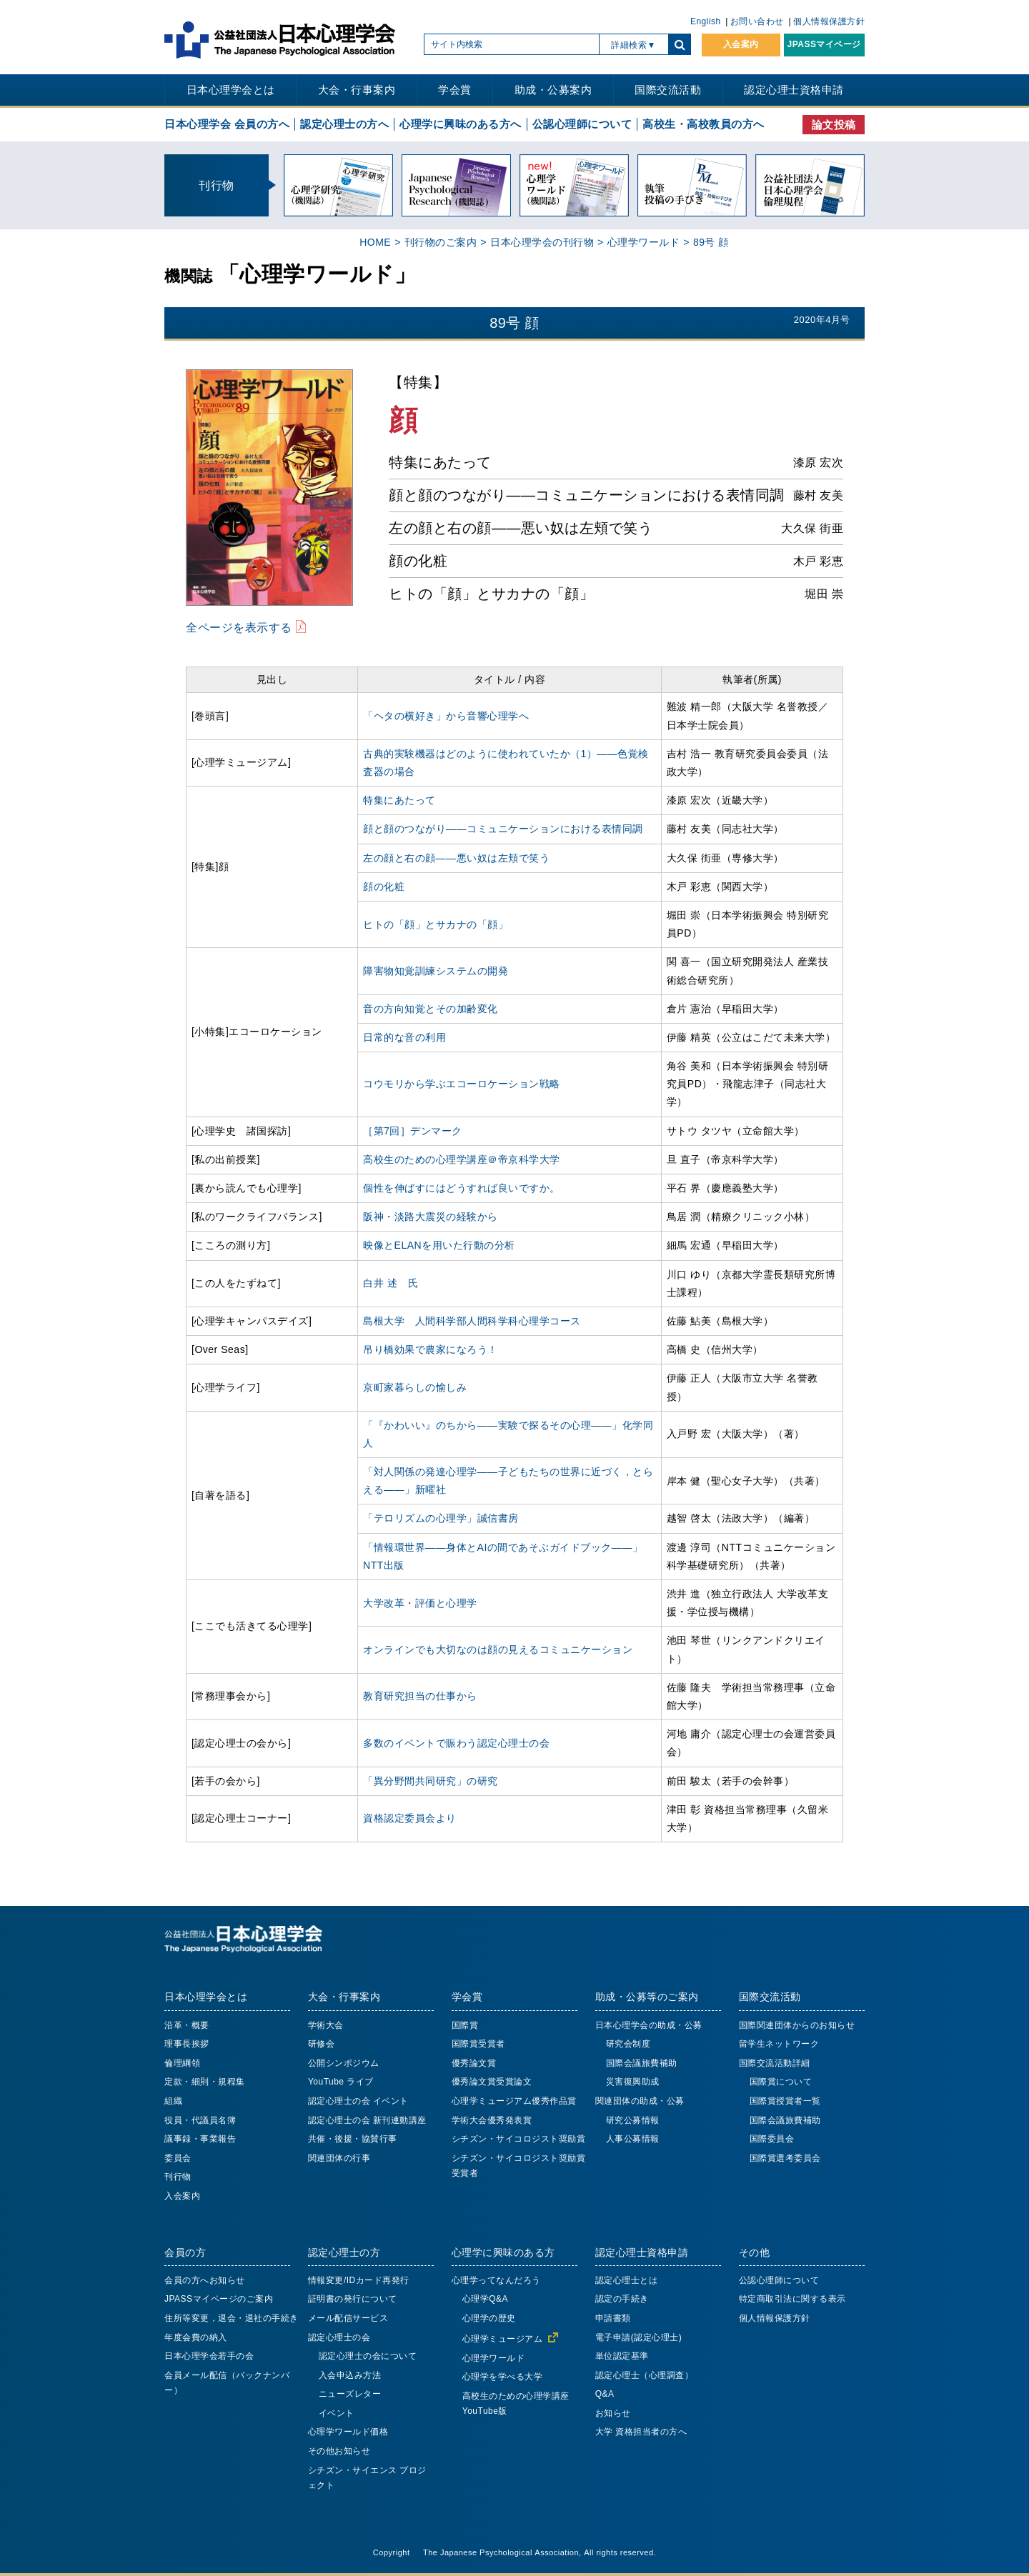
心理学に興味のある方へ (460, 124)
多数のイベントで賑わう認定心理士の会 (456, 1743)
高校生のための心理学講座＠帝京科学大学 (461, 1159)
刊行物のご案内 (440, 242)
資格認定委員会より (410, 1818)
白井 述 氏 (390, 1283)
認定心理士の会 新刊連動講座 (367, 2120)
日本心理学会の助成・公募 (648, 2025)
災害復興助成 (633, 2081)
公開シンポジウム (343, 2063)
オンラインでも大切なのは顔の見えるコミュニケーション (497, 1649)
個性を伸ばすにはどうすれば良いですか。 (461, 1188)
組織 (173, 2101)
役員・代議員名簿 (200, 2120)
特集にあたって (399, 800)
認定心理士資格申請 (794, 89)
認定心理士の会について (368, 2356)
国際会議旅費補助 (641, 2063)
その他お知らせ (339, 2451)
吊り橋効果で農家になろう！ (430, 1349)
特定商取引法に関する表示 (792, 2299)
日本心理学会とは (231, 89)
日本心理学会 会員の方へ (226, 124)
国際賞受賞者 (478, 2044)
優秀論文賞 (474, 2063)
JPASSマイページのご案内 (218, 2299)
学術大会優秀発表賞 (492, 2120)
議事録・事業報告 (200, 2139)
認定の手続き (622, 2299)
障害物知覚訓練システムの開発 (435, 971)
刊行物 (178, 2176)
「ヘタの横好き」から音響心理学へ (446, 716)
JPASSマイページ (824, 44)
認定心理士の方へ (344, 124)
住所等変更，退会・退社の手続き (231, 2318)
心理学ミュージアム (502, 2339)
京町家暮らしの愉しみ (415, 1387)
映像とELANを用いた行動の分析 (439, 1245)
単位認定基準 (622, 2356)
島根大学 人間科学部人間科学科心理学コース (472, 1321)
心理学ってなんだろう (496, 2280)
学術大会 (326, 2025)
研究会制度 (628, 2044)
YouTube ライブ (341, 2081)
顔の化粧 (383, 887)
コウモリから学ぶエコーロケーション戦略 (461, 1084)
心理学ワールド (643, 242)
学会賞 (455, 89)
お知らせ (613, 2413)
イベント (336, 2413)
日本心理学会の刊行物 (542, 242)
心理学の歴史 (489, 2318)
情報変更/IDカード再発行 (358, 2280)
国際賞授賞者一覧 (785, 2101)
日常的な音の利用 (404, 1037)
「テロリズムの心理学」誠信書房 (441, 1518)
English (705, 21)
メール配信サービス (348, 2318)
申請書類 (613, 2318)
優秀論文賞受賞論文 (492, 2081)
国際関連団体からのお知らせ (797, 2025)
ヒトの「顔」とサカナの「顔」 (435, 924)
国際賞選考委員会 (785, 2158)
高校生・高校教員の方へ (703, 124)
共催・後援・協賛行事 (352, 2139)
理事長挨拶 (186, 2044)
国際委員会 (772, 2139)
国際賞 (465, 2025)
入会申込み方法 (350, 2375)
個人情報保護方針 (829, 21)
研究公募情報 (633, 2120)
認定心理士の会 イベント (358, 2101)
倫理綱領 (182, 2063)
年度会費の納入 (195, 2337)
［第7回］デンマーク (412, 1131)
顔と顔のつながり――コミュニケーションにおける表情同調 (503, 829)
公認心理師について (582, 124)
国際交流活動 (668, 89)
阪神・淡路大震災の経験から (430, 1217)
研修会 (321, 2044)
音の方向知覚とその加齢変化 (430, 1009)
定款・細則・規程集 (204, 2081)
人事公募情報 (633, 2139)
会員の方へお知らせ (204, 2280)
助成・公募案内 (553, 89)
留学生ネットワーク (779, 2044)
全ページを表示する (239, 627)
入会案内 (741, 44)
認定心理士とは (626, 2280)
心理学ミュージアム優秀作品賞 (514, 2101)
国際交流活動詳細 (774, 2063)
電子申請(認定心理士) (638, 2337)
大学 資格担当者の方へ (641, 2431)
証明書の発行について (352, 2299)
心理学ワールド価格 (348, 2431)
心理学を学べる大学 (502, 2376)
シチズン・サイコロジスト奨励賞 (519, 2139)
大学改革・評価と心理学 (420, 1603)
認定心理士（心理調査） (644, 2375)
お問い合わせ (757, 21)
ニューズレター (350, 2394)
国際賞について (781, 2081)
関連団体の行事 (339, 2158)
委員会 (178, 2158)
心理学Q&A (485, 2299)
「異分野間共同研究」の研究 (430, 1781)
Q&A (605, 2394)
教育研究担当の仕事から (420, 1696)
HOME (375, 242)
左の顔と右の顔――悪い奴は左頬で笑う (456, 858)
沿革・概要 (186, 2025)
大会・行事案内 (357, 89)
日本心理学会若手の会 (209, 2356)
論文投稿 (834, 124)
